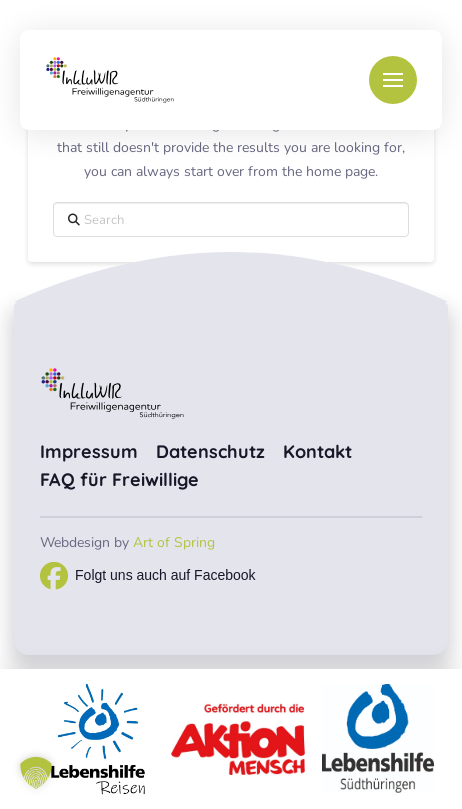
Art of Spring (174, 542)
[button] (393, 80)
